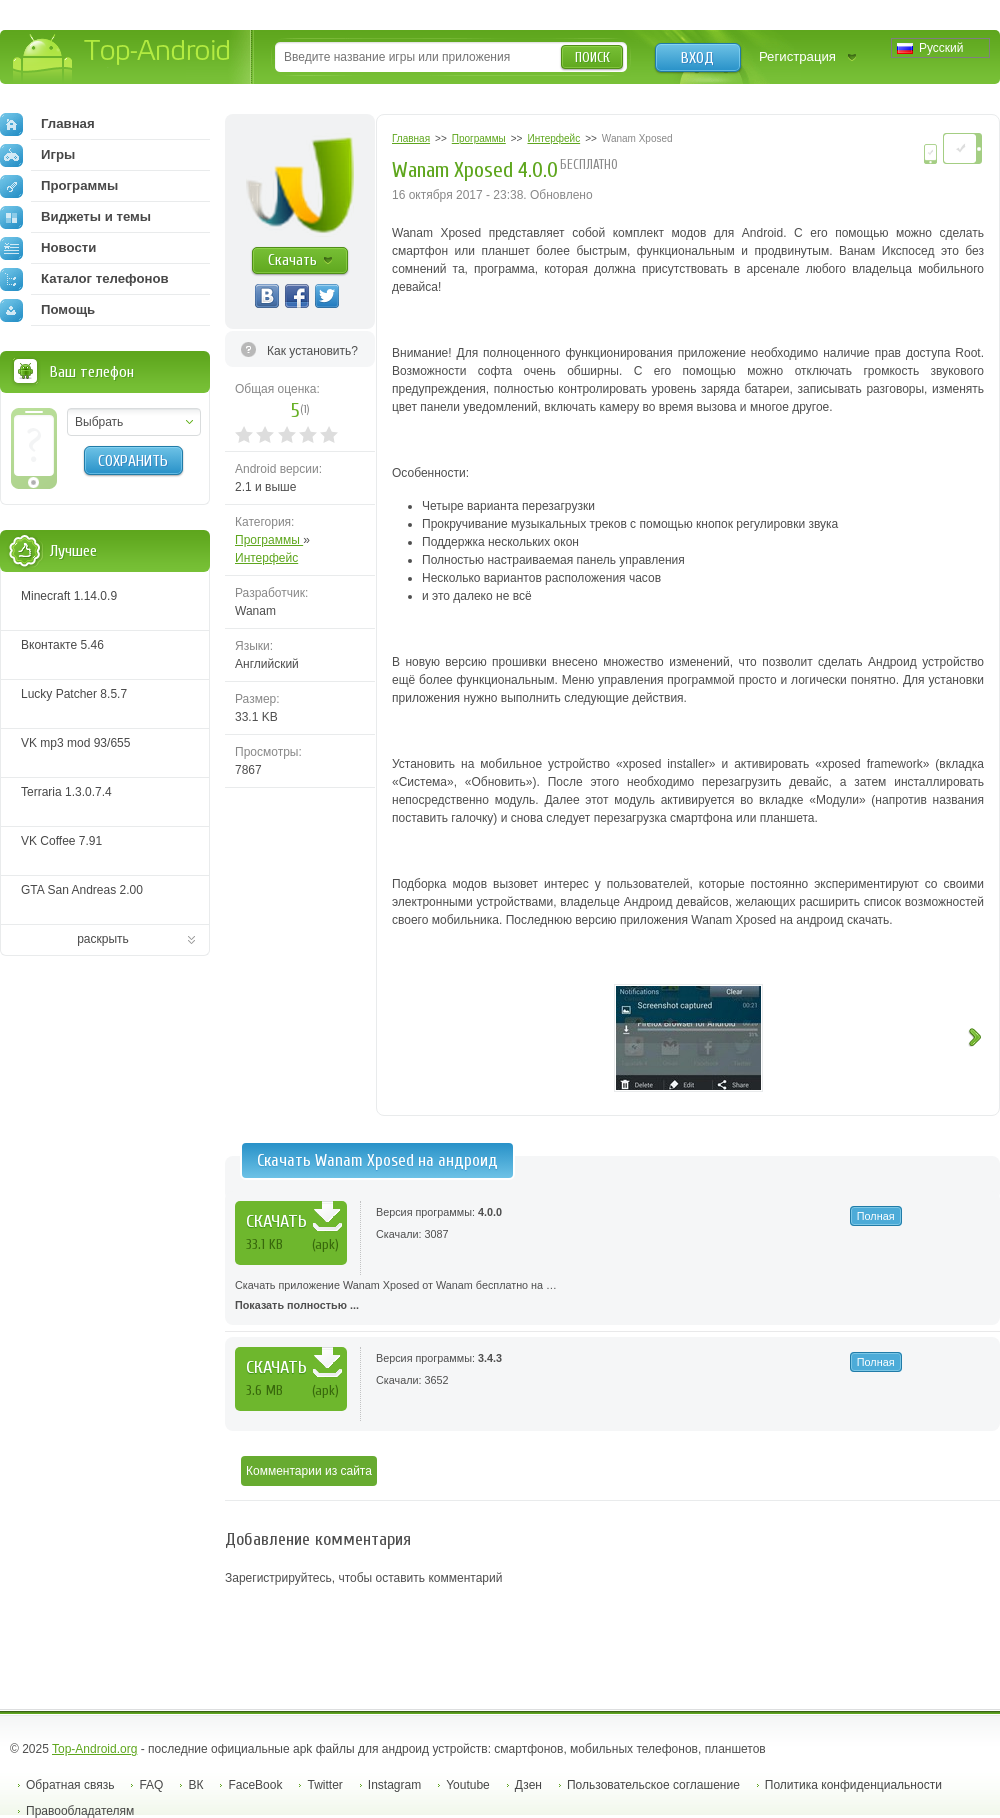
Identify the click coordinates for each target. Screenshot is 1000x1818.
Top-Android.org (94, 1749)
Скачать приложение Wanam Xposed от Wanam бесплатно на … (612, 1297)
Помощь (47, 310)
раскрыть (103, 939)
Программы (269, 540)
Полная (876, 1216)
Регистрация (797, 56)
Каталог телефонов (84, 279)
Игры (37, 155)
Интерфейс (266, 558)
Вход (697, 58)
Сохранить (133, 461)
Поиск (592, 57)
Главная (47, 124)
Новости (48, 248)
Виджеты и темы (75, 217)
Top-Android (122, 58)
